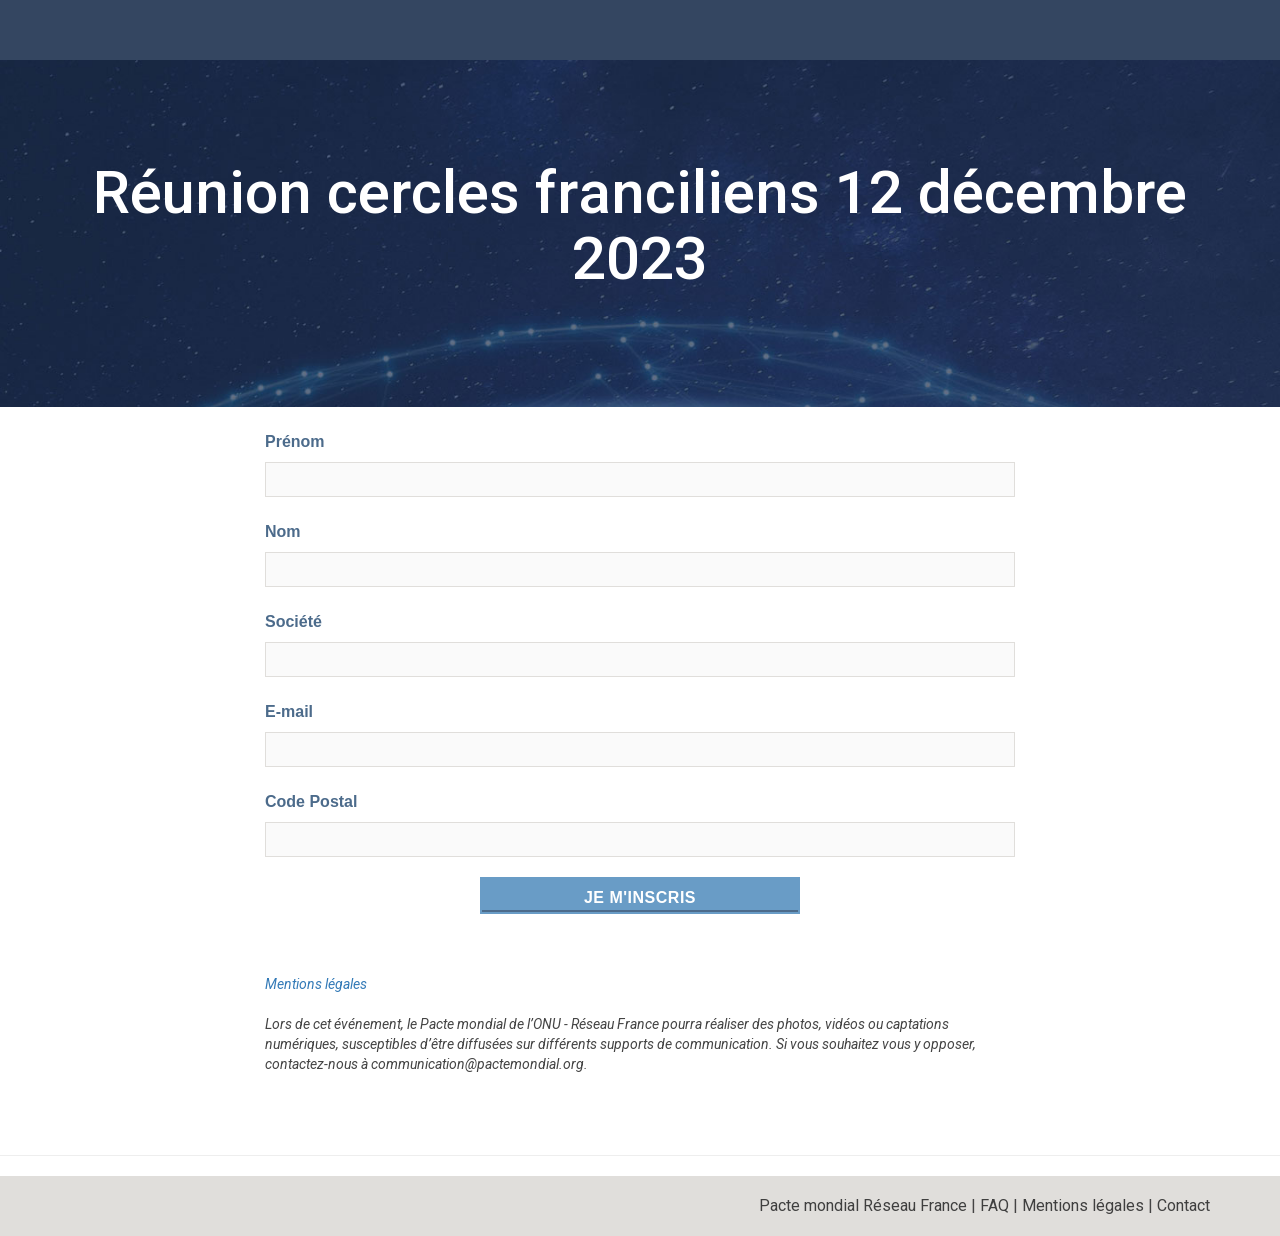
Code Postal (311, 801)
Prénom (295, 441)
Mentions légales (316, 984)
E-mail (289, 711)
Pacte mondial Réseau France (863, 1205)
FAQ (994, 1205)
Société (293, 621)
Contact (1183, 1205)
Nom (283, 531)
